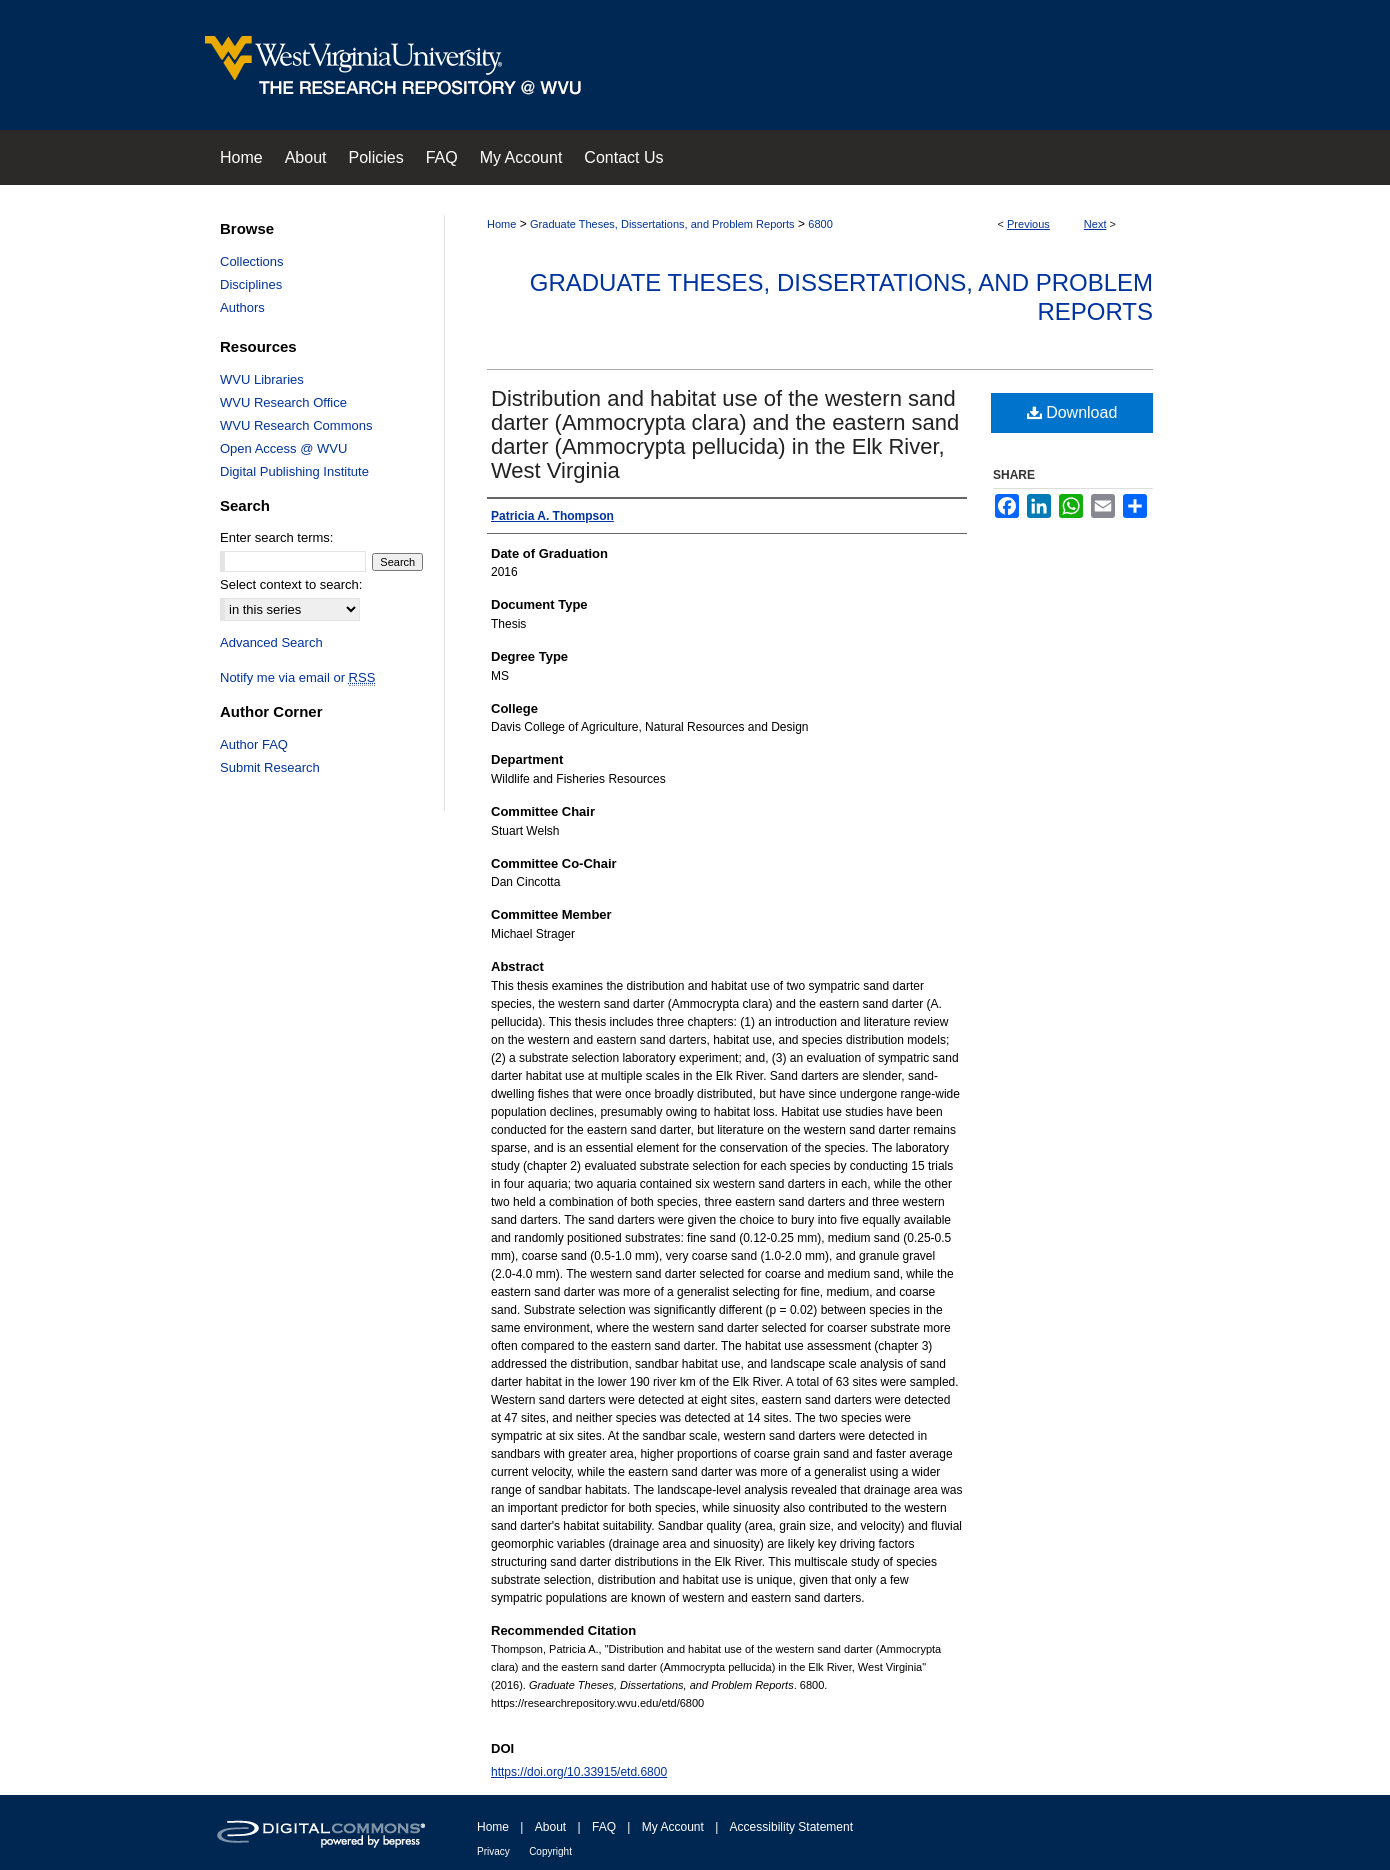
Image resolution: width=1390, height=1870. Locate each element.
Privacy (493, 1851)
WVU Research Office (283, 402)
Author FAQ (254, 744)
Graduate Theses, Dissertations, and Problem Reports (662, 224)
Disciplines (251, 284)
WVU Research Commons (296, 425)
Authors (242, 307)
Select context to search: (291, 584)
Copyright (550, 1851)
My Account (673, 1827)
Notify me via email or (297, 677)
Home (501, 224)
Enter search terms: (276, 537)
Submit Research (270, 767)
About (550, 1827)
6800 (820, 224)
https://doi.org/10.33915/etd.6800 (579, 1772)
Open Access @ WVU (283, 448)
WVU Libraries (262, 379)
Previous (1028, 224)
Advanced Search (271, 642)
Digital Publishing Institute (294, 471)
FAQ (604, 1827)
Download (1072, 412)
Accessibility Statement (791, 1827)
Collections (252, 261)
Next (1095, 224)
